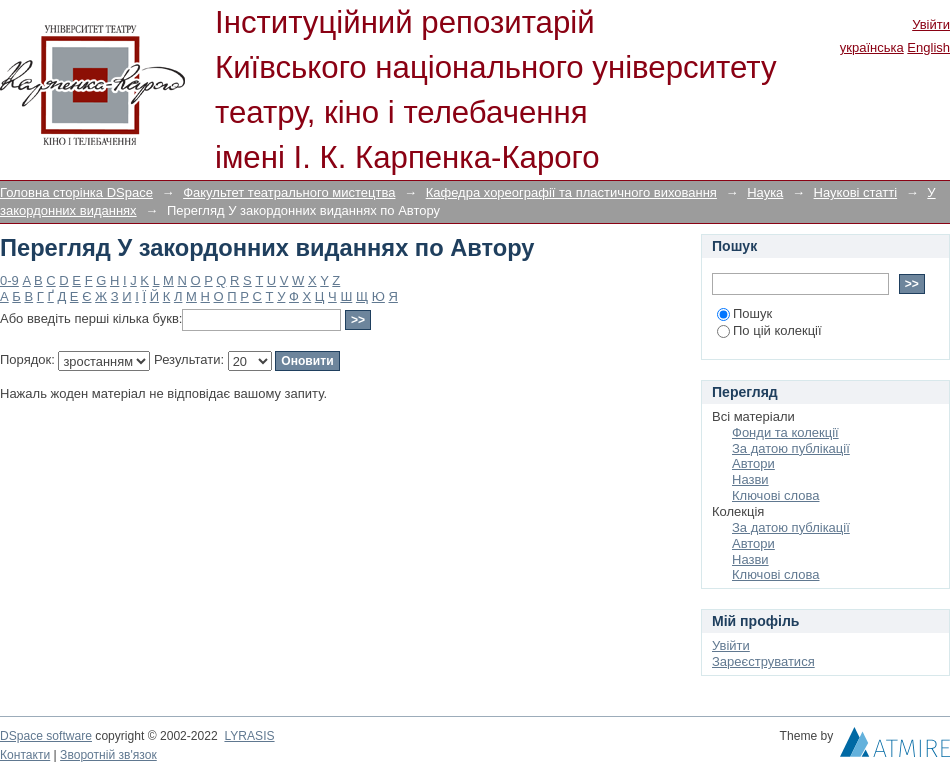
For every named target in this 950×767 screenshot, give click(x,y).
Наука (765, 192)
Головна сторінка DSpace (76, 192)
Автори (753, 463)
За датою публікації (791, 448)
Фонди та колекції (785, 432)
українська (872, 47)
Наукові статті (856, 192)
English (928, 47)
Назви (750, 479)
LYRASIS (249, 736)
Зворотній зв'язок (108, 755)
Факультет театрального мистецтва (289, 192)
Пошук (744, 313)
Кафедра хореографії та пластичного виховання (571, 192)
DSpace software (46, 736)
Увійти (931, 24)
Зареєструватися (763, 661)
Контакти (25, 755)
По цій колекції (769, 330)
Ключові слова (775, 495)
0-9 (9, 280)
